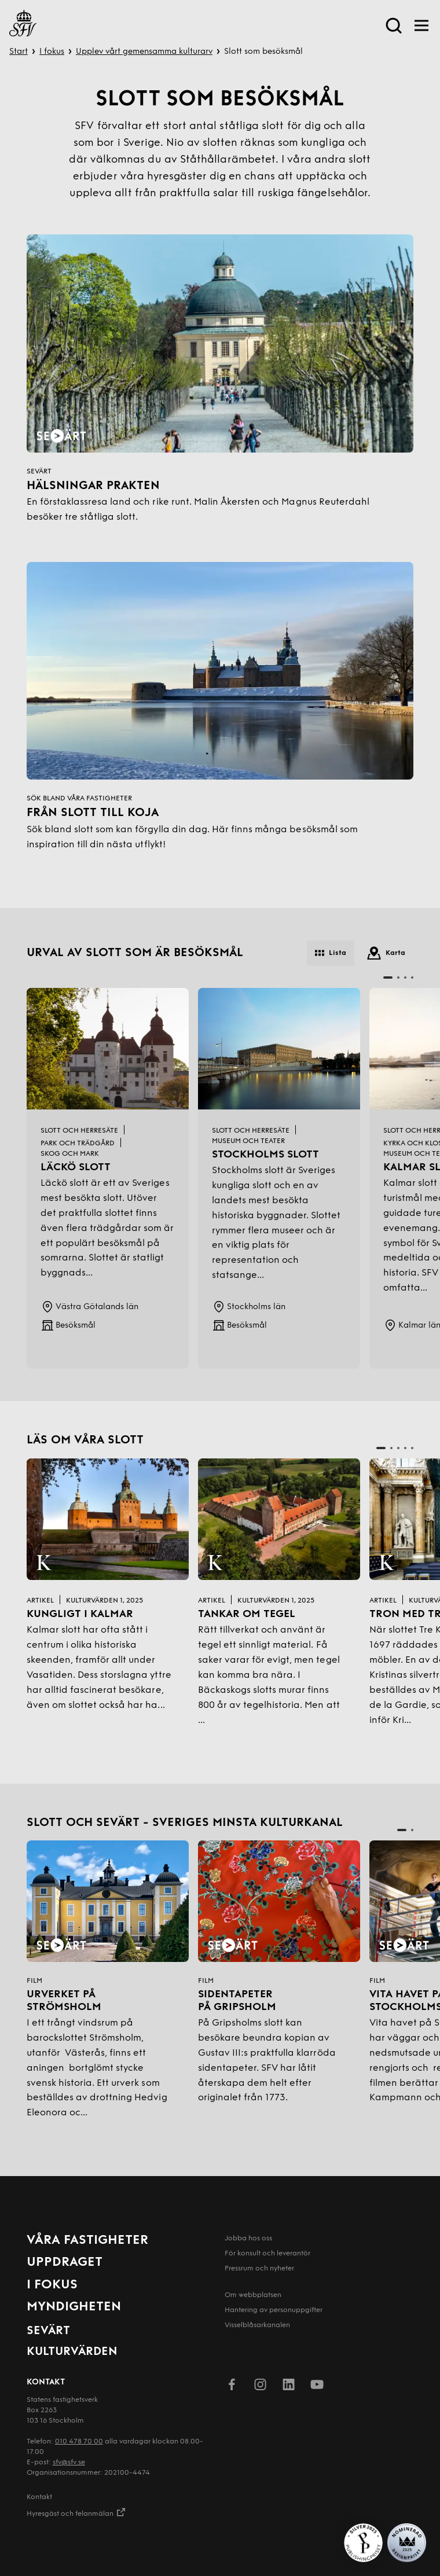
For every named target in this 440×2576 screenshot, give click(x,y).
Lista (330, 953)
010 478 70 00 (79, 2441)
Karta (386, 953)
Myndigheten (74, 2307)
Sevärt (48, 2331)
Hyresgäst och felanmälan (76, 2512)
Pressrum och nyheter (259, 2268)
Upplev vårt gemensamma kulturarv (144, 51)
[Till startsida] (22, 25)
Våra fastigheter (87, 2240)
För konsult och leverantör (267, 2253)
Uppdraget (64, 2262)
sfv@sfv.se (69, 2462)
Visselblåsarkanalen (257, 2325)
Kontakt (39, 2497)
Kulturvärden (72, 2352)
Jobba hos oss (248, 2238)
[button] (388, 977)
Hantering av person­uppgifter (273, 2310)
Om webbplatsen (253, 2295)
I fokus (51, 51)
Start (18, 51)
